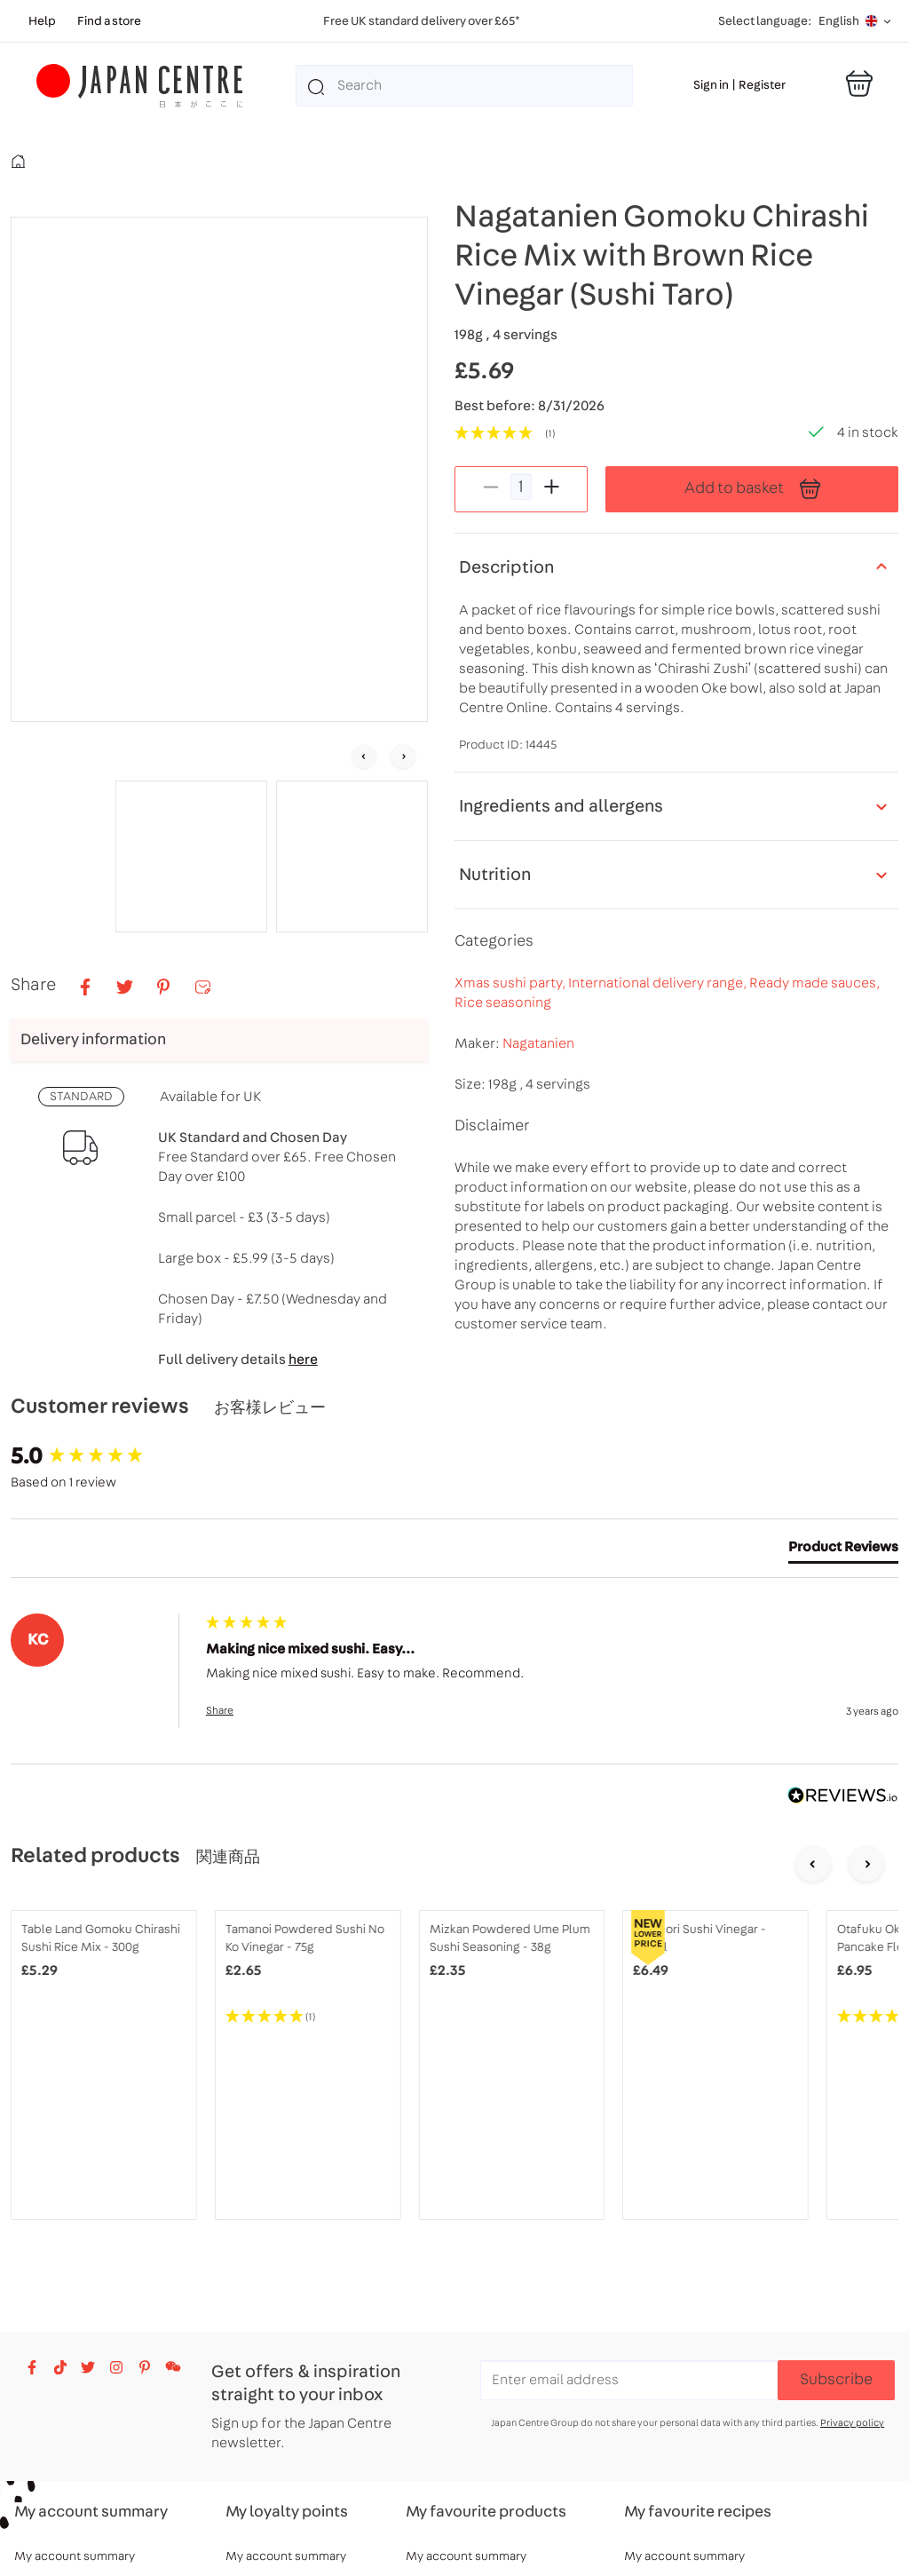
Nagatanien (538, 1043)
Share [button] (219, 1710)
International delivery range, (658, 983)
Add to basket (752, 489)
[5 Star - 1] (308, 2017)
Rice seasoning (502, 1002)
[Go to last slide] (364, 757)
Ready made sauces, (814, 983)
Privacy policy (852, 2423)
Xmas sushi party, (511, 983)
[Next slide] (403, 757)
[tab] (843, 1550)
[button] (191, 856)
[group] (104, 1456)
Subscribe (836, 2380)
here (303, 1359)
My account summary (74, 2556)
